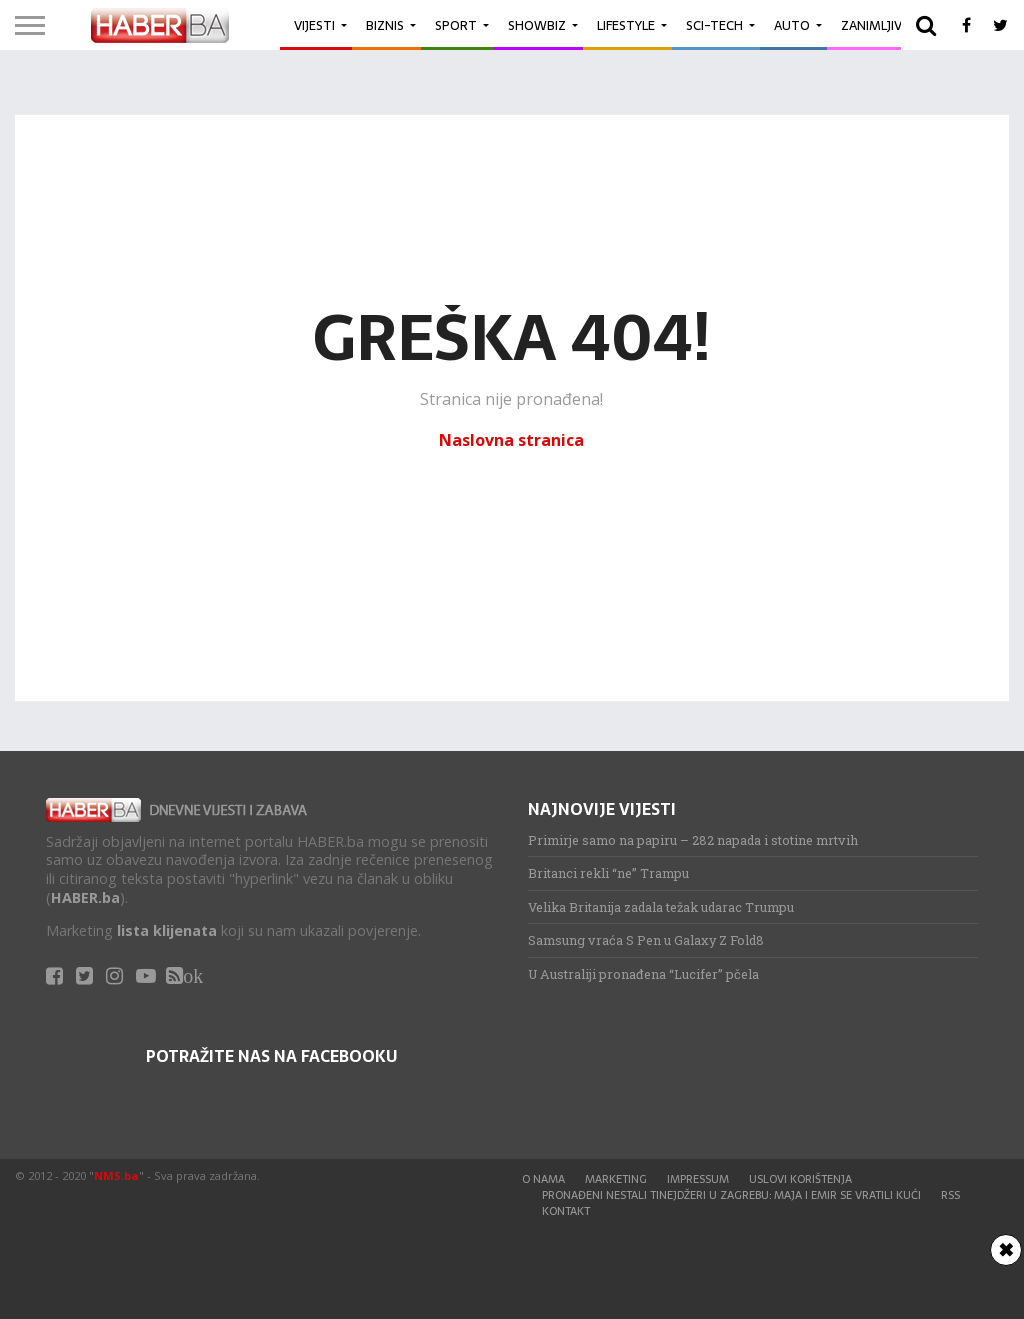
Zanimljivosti (886, 25)
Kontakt (566, 1211)
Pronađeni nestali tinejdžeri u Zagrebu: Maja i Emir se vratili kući (731, 1195)
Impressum (698, 1179)
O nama (543, 1179)
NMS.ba (116, 1175)
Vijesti (314, 25)
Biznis (385, 25)
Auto (792, 25)
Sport (456, 25)
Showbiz (537, 25)
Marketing (616, 1179)
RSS (950, 1195)
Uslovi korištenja (800, 1179)
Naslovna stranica (511, 440)
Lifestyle (626, 25)
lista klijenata (167, 930)
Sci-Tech (714, 25)
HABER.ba (85, 897)
